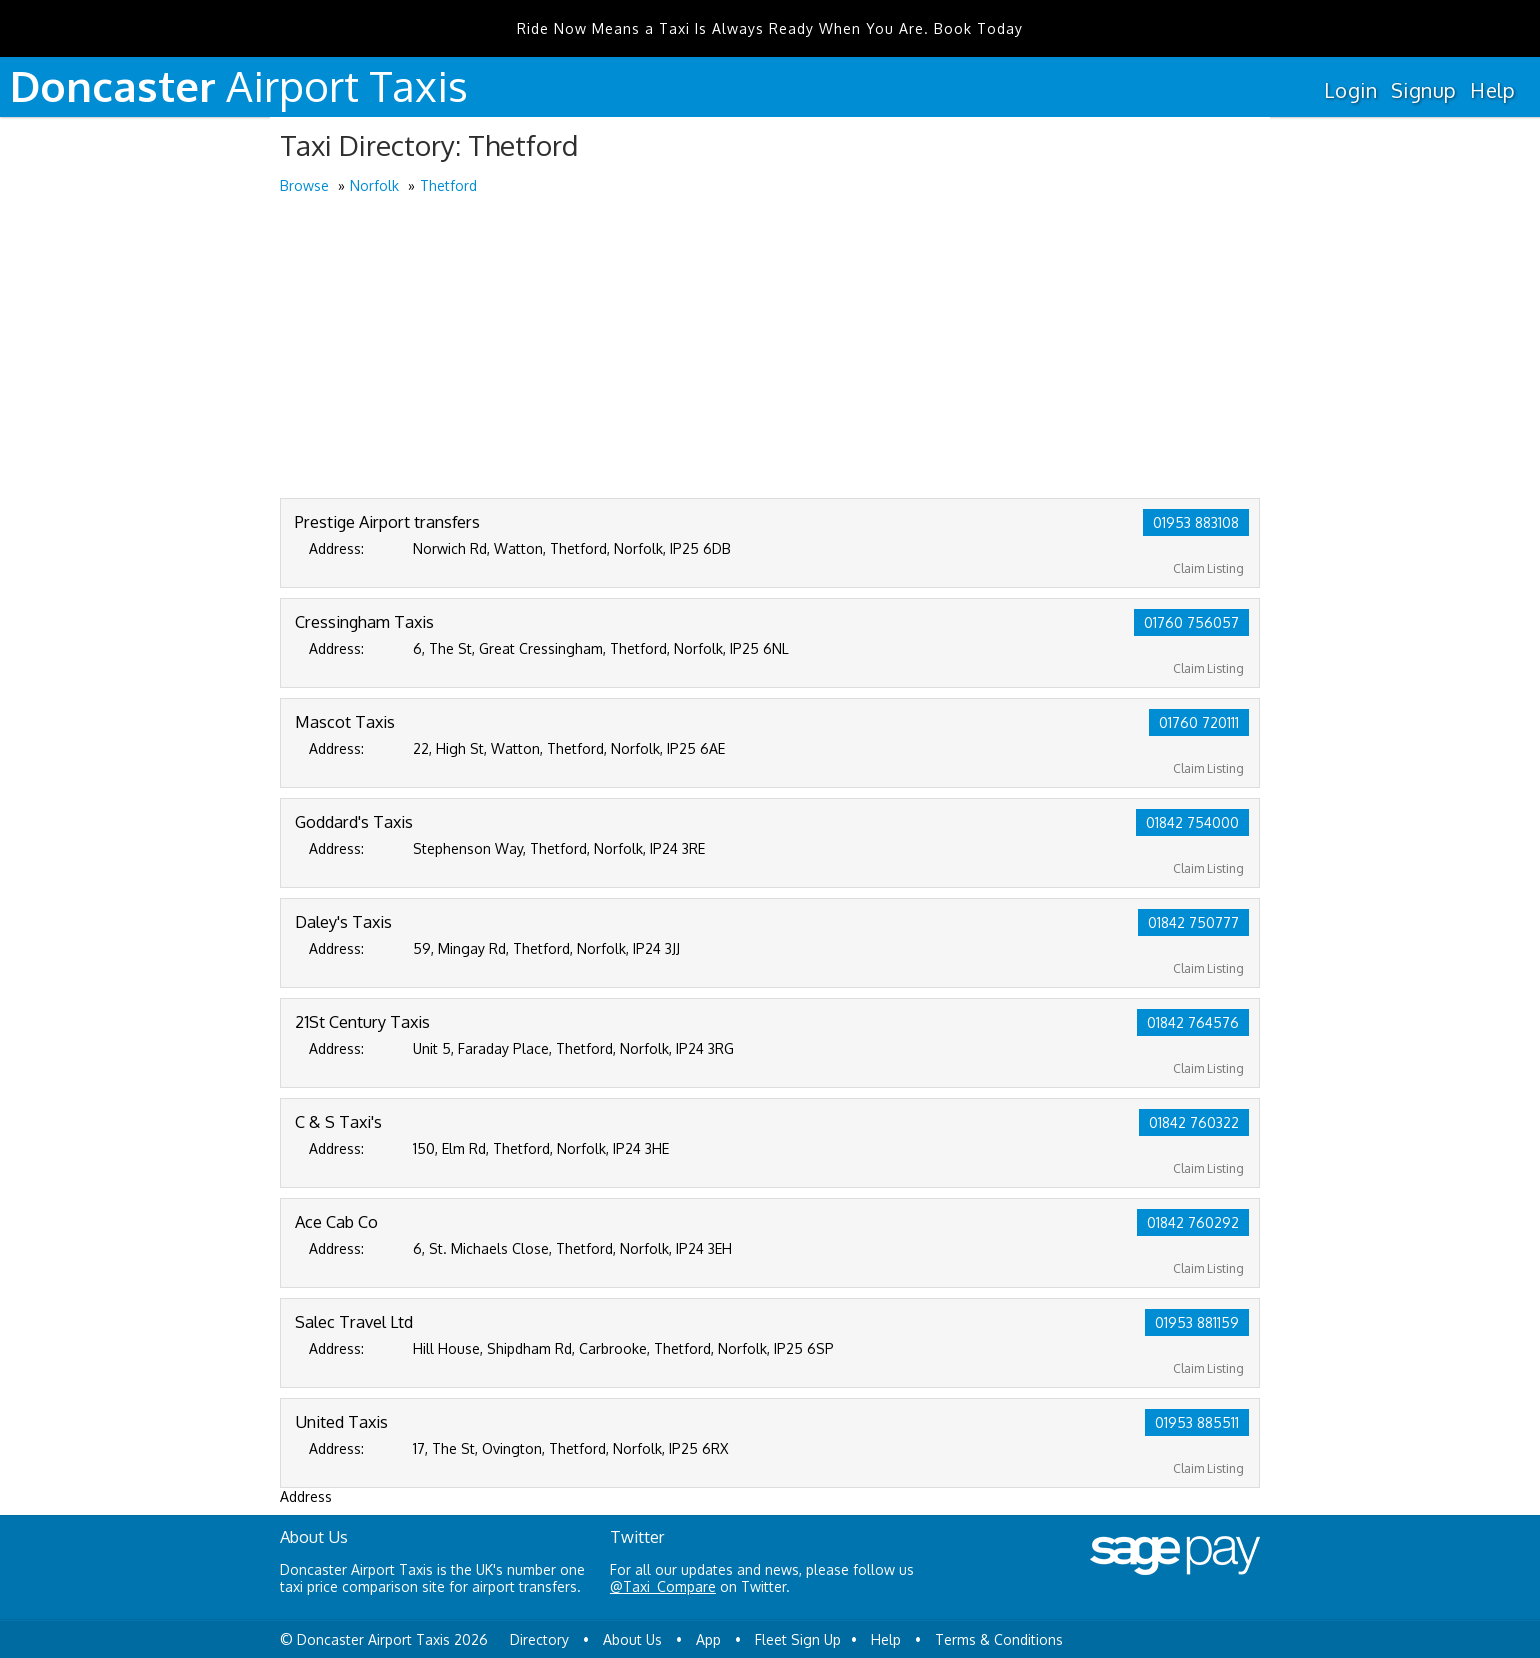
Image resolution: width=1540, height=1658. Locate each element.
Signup (1423, 90)
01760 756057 (1191, 622)
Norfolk (374, 185)
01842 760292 (1193, 1222)
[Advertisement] (770, 348)
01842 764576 (1193, 1022)
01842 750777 (1193, 922)
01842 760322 (1194, 1122)
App (708, 1639)
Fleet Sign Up (798, 1639)
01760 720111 (1199, 722)
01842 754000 (1192, 822)
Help (1492, 90)
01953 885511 (1197, 1422)
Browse (304, 185)
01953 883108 (1196, 522)
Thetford (448, 185)
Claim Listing (1208, 568)
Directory (539, 1639)
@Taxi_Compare (663, 1586)
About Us (632, 1639)
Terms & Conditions (999, 1639)
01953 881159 (1197, 1322)
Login (1350, 90)
